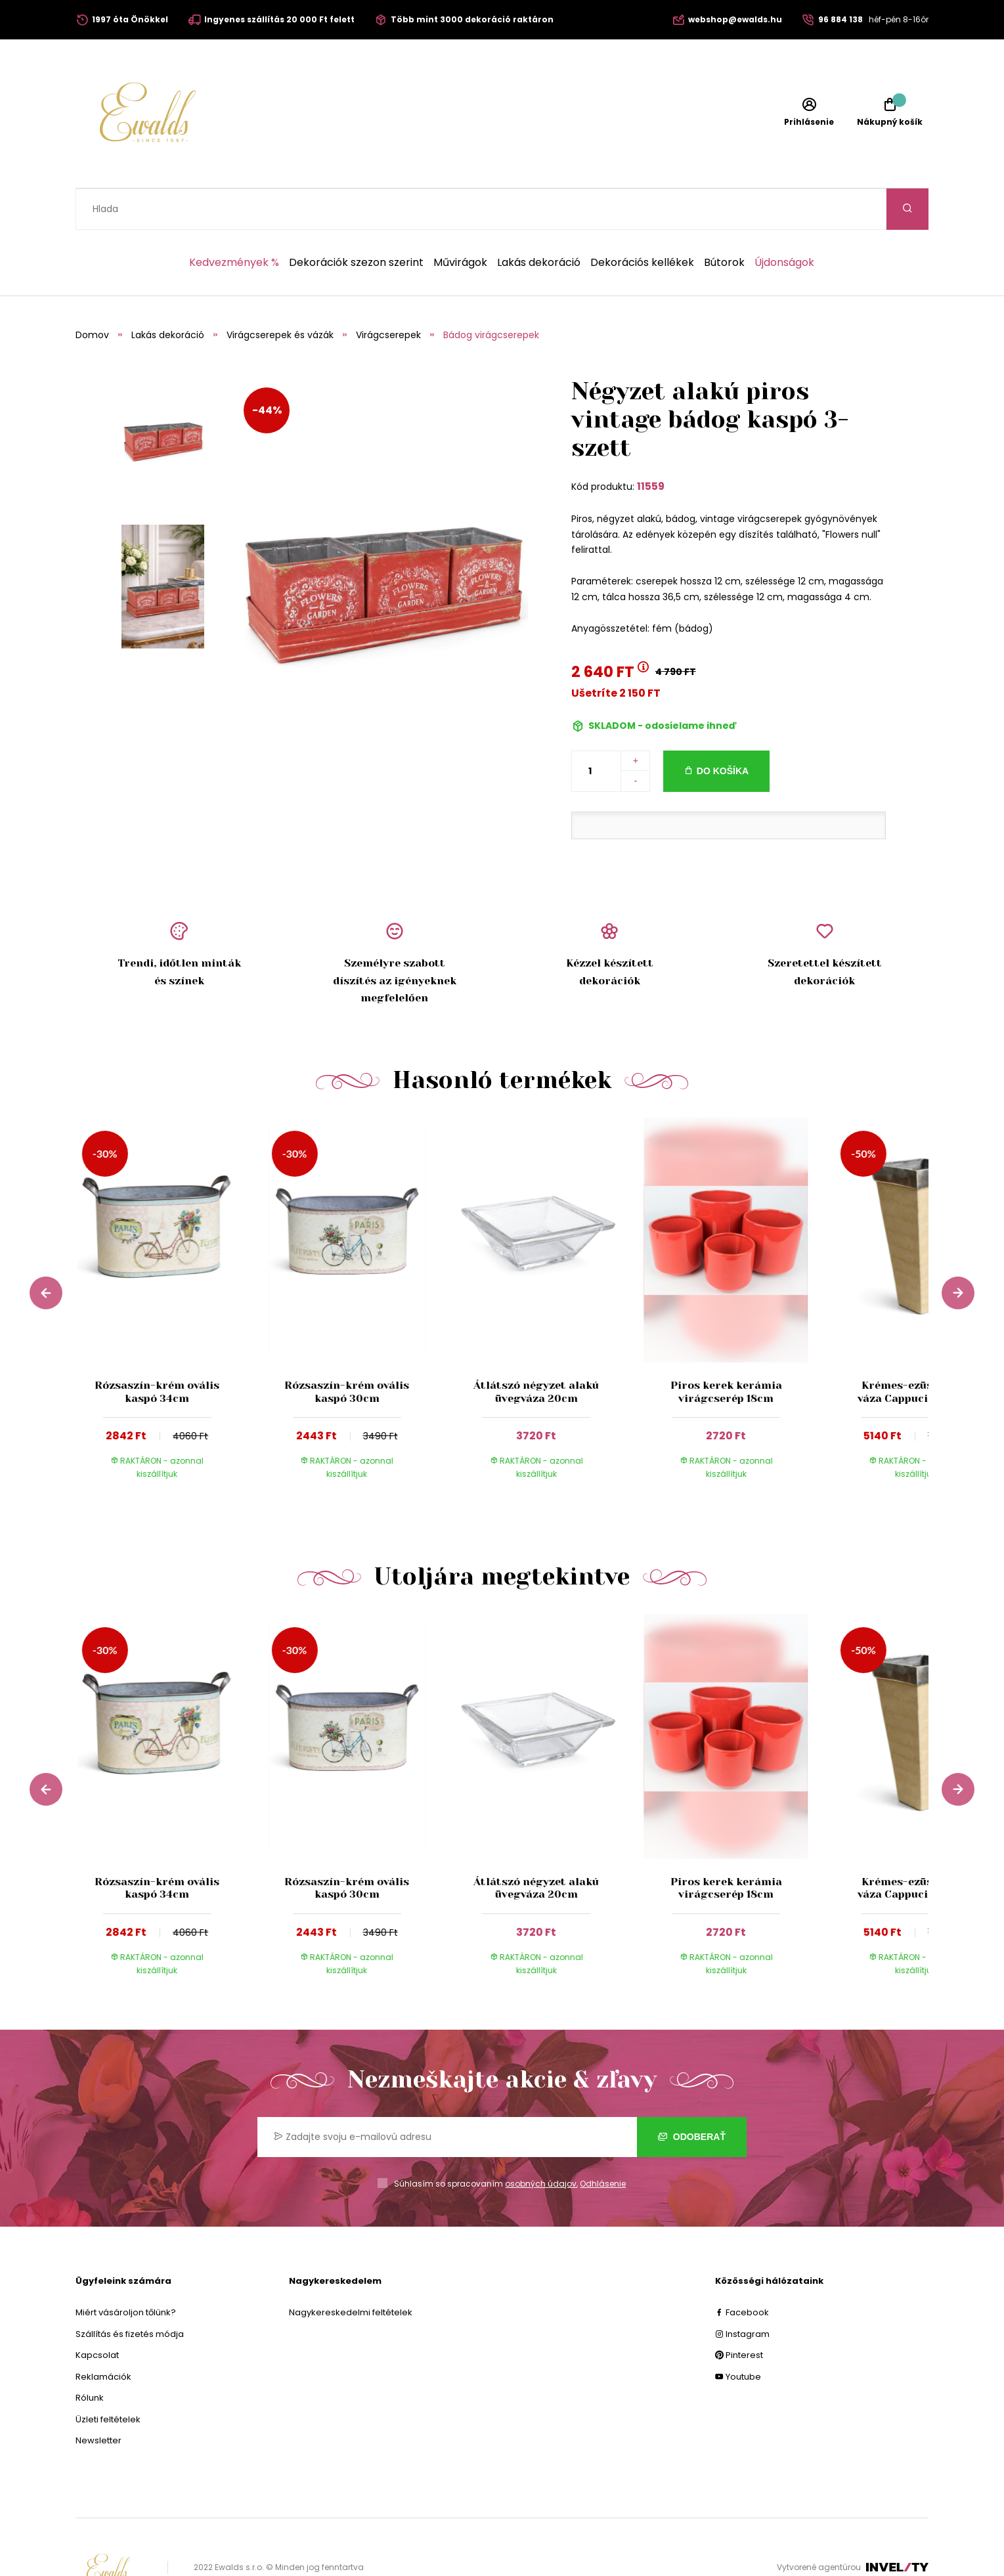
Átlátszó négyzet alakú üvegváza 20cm (536, 1350)
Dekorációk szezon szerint (356, 221)
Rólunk (90, 2356)
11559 (651, 445)
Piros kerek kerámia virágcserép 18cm (725, 1350)
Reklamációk (103, 2335)
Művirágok (460, 221)
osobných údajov (541, 2142)
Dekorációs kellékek (642, 221)
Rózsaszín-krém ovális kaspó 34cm (157, 1350)
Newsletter (98, 2399)
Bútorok (724, 221)
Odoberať (692, 2095)
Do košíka (723, 729)
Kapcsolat (97, 2313)
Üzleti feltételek (108, 2378)
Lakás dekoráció (538, 221)
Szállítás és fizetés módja (130, 2292)
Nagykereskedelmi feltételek (350, 2271)
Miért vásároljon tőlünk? (126, 2271)
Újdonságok (784, 221)
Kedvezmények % (234, 221)
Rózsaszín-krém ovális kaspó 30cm (346, 1350)
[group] (170, 1269)
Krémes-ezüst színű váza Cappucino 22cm (916, 1350)
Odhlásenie (603, 2142)
